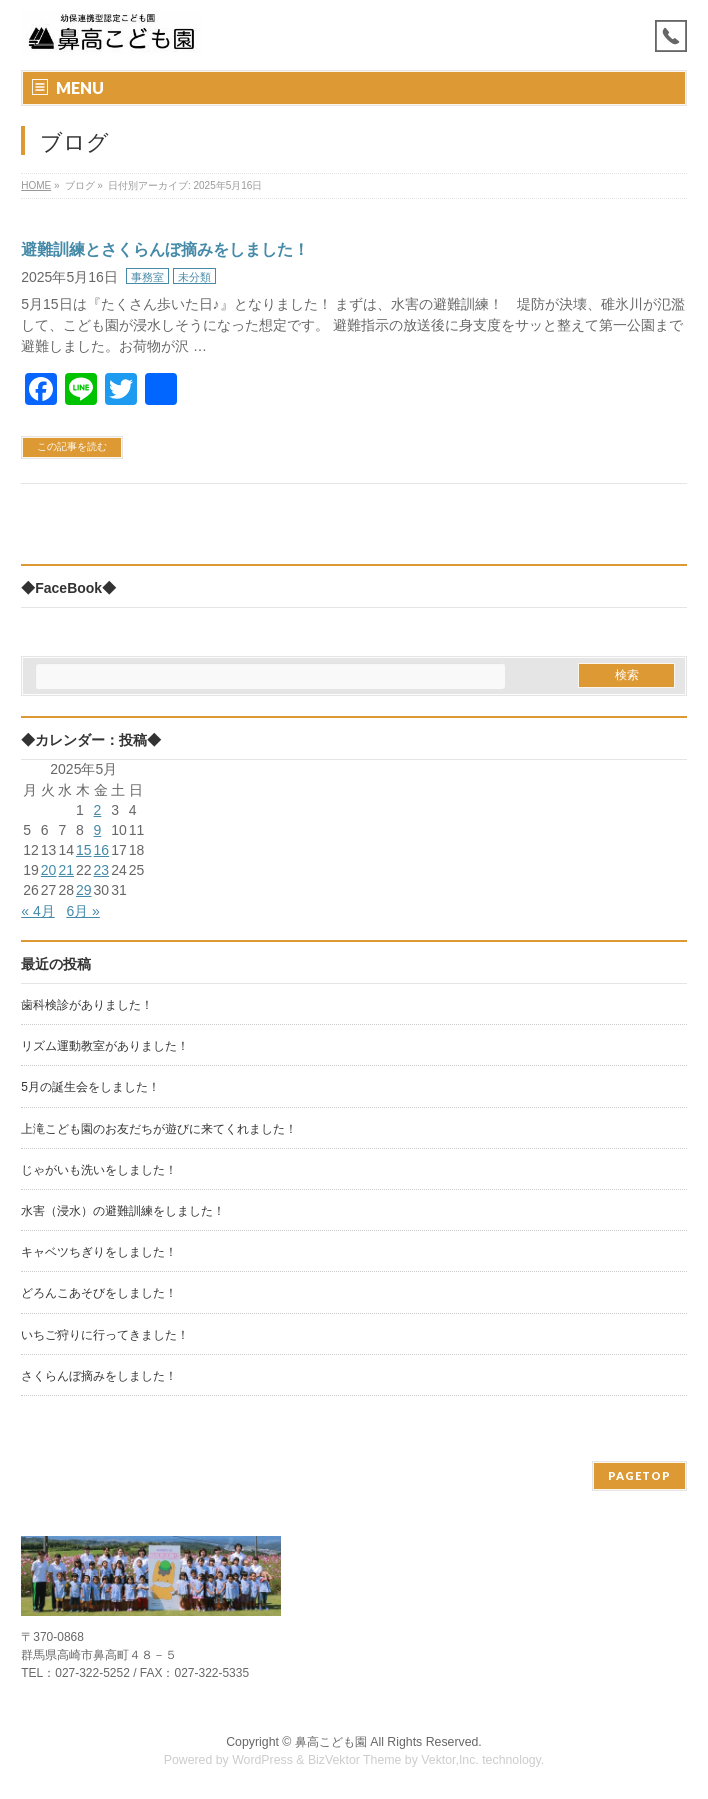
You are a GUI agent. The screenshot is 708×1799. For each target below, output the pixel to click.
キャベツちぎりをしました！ (99, 1252)
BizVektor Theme (355, 1760)
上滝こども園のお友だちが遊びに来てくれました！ (159, 1129)
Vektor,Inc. (450, 1760)
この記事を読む (72, 446)
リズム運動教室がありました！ (105, 1046)
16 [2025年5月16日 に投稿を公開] (102, 850)
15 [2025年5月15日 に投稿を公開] (84, 850)
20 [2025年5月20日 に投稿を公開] (49, 870)
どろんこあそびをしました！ (99, 1293)
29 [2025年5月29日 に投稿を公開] (84, 890)
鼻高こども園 (331, 1742)
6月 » (82, 911)
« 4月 (37, 911)
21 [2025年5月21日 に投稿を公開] (66, 870)
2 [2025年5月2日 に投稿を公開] (98, 810)
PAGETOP (639, 1475)
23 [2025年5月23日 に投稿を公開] (102, 870)
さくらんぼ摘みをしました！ (99, 1376)
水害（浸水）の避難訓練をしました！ (123, 1211)
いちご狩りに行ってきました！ (105, 1335)
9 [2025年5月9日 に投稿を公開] (98, 830)
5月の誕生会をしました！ (90, 1087)
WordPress (262, 1760)
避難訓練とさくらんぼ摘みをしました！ (165, 249)
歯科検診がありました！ (87, 1005)
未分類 (194, 277)
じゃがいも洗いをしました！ (99, 1170)
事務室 (147, 277)
